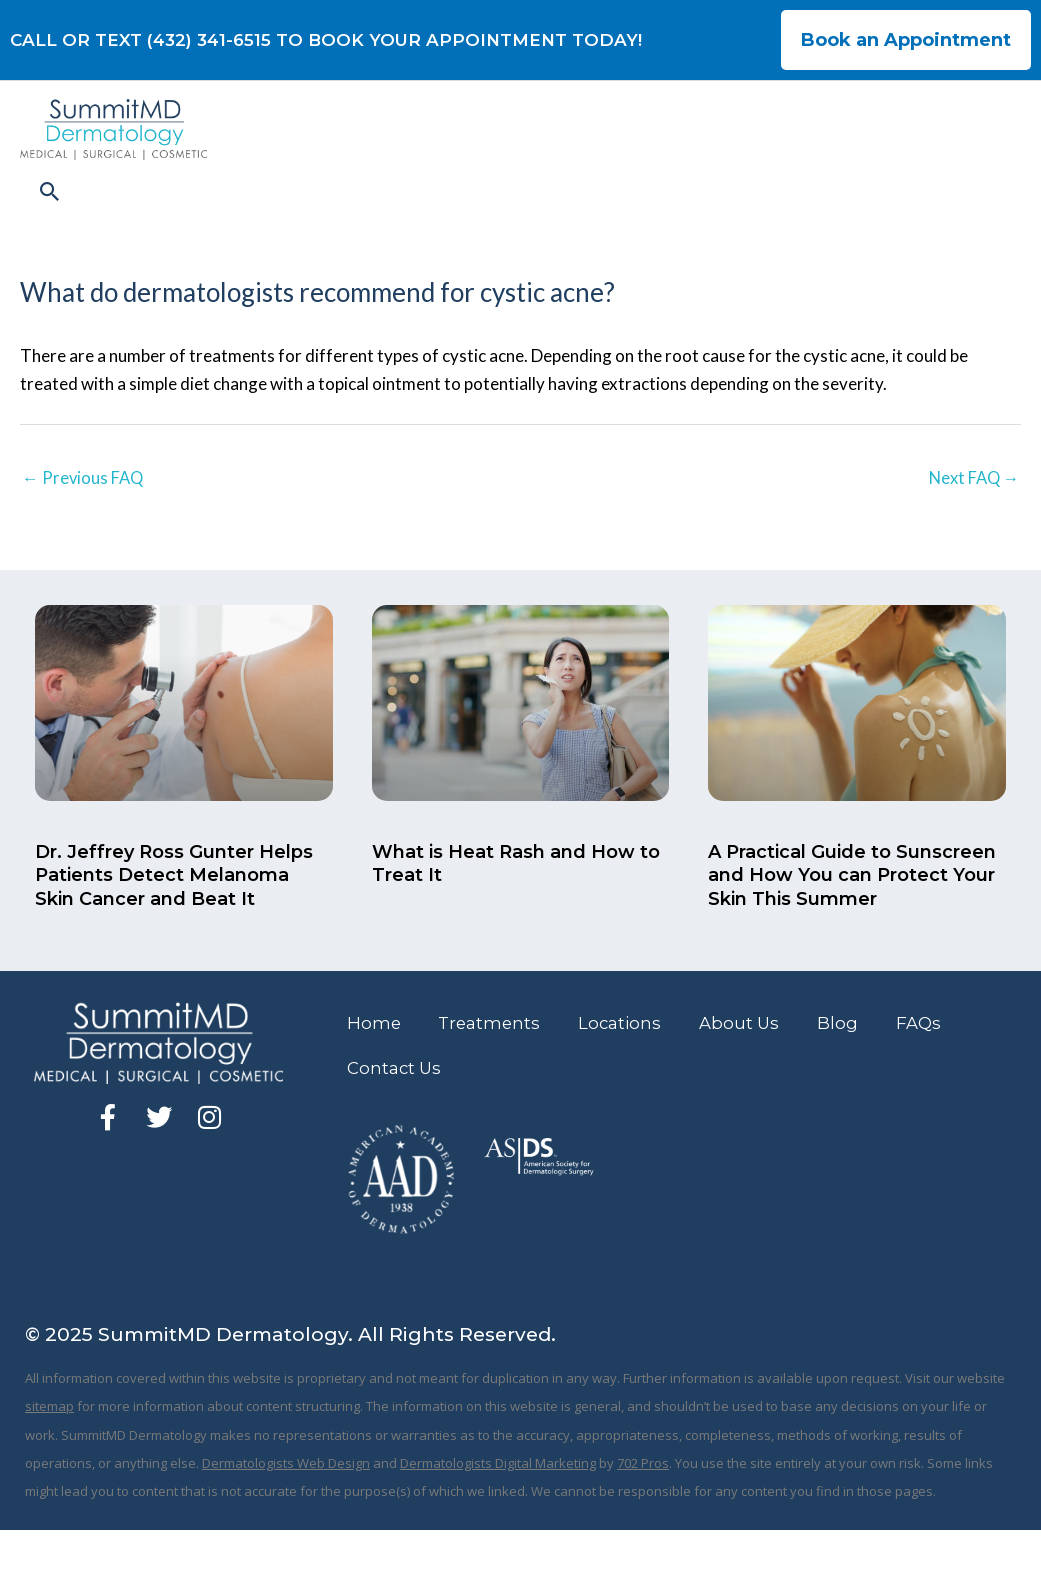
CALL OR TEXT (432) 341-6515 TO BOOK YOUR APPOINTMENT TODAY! (326, 40)
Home (375, 1066)
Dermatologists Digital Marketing (498, 1507)
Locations (630, 1066)
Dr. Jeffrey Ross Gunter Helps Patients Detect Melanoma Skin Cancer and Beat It (174, 917)
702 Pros (643, 1507)
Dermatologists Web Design (286, 1507)
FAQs (936, 1066)
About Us (752, 1066)
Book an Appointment (906, 40)
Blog (853, 1066)
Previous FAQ (84, 518)
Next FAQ (972, 518)
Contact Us (396, 1112)
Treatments (495, 1066)
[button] (993, 215)
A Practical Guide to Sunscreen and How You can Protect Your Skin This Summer (852, 917)
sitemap (49, 1451)
